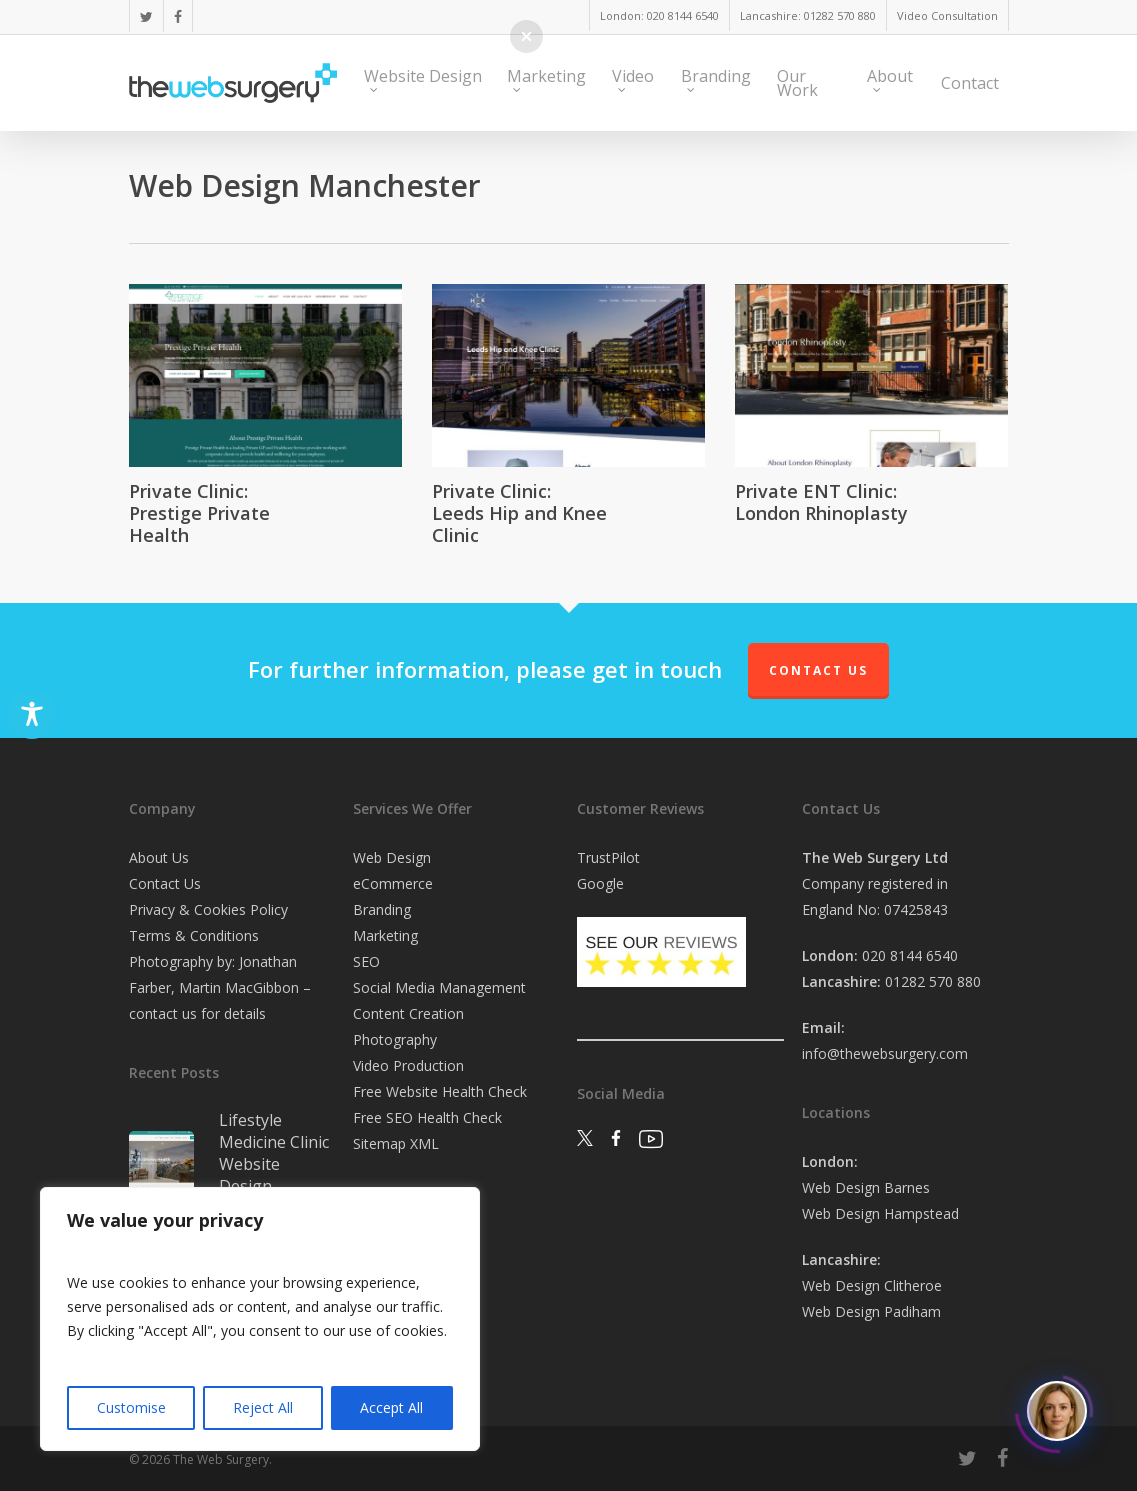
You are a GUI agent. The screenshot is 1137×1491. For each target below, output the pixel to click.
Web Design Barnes (866, 1187)
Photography (395, 1039)
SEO (366, 961)
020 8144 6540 (910, 955)
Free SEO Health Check (427, 1117)
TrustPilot (608, 857)
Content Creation (408, 1013)
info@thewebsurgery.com (885, 1053)
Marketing (385, 935)
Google (600, 883)
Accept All (391, 1407)
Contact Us (818, 670)
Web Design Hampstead (880, 1213)
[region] (260, 1319)
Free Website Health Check (440, 1091)
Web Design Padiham (871, 1311)
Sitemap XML (396, 1143)
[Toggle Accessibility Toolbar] (32, 714)
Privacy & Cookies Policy (208, 909)
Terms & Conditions (194, 935)
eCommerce (393, 883)
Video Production (408, 1065)
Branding (382, 909)
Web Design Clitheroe (872, 1285)
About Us (159, 857)
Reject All (263, 1407)
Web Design (392, 857)
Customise (131, 1407)
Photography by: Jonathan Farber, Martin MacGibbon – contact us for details (220, 987)
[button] (526, 36)
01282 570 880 (933, 981)
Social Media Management (439, 987)
